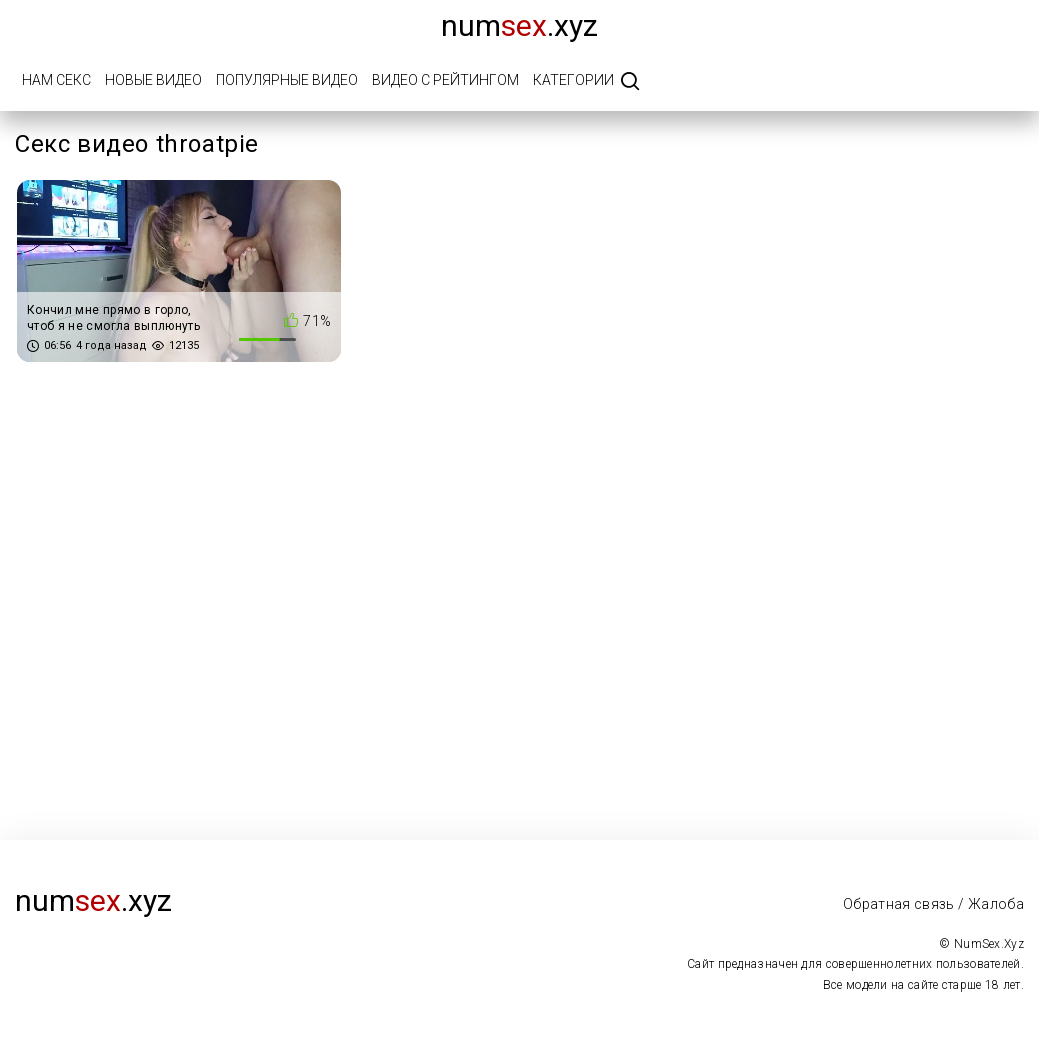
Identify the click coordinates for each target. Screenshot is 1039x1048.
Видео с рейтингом (445, 80)
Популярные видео (287, 80)
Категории (573, 80)
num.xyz (519, 25)
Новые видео (153, 80)
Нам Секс (56, 80)
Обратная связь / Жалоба (933, 904)
